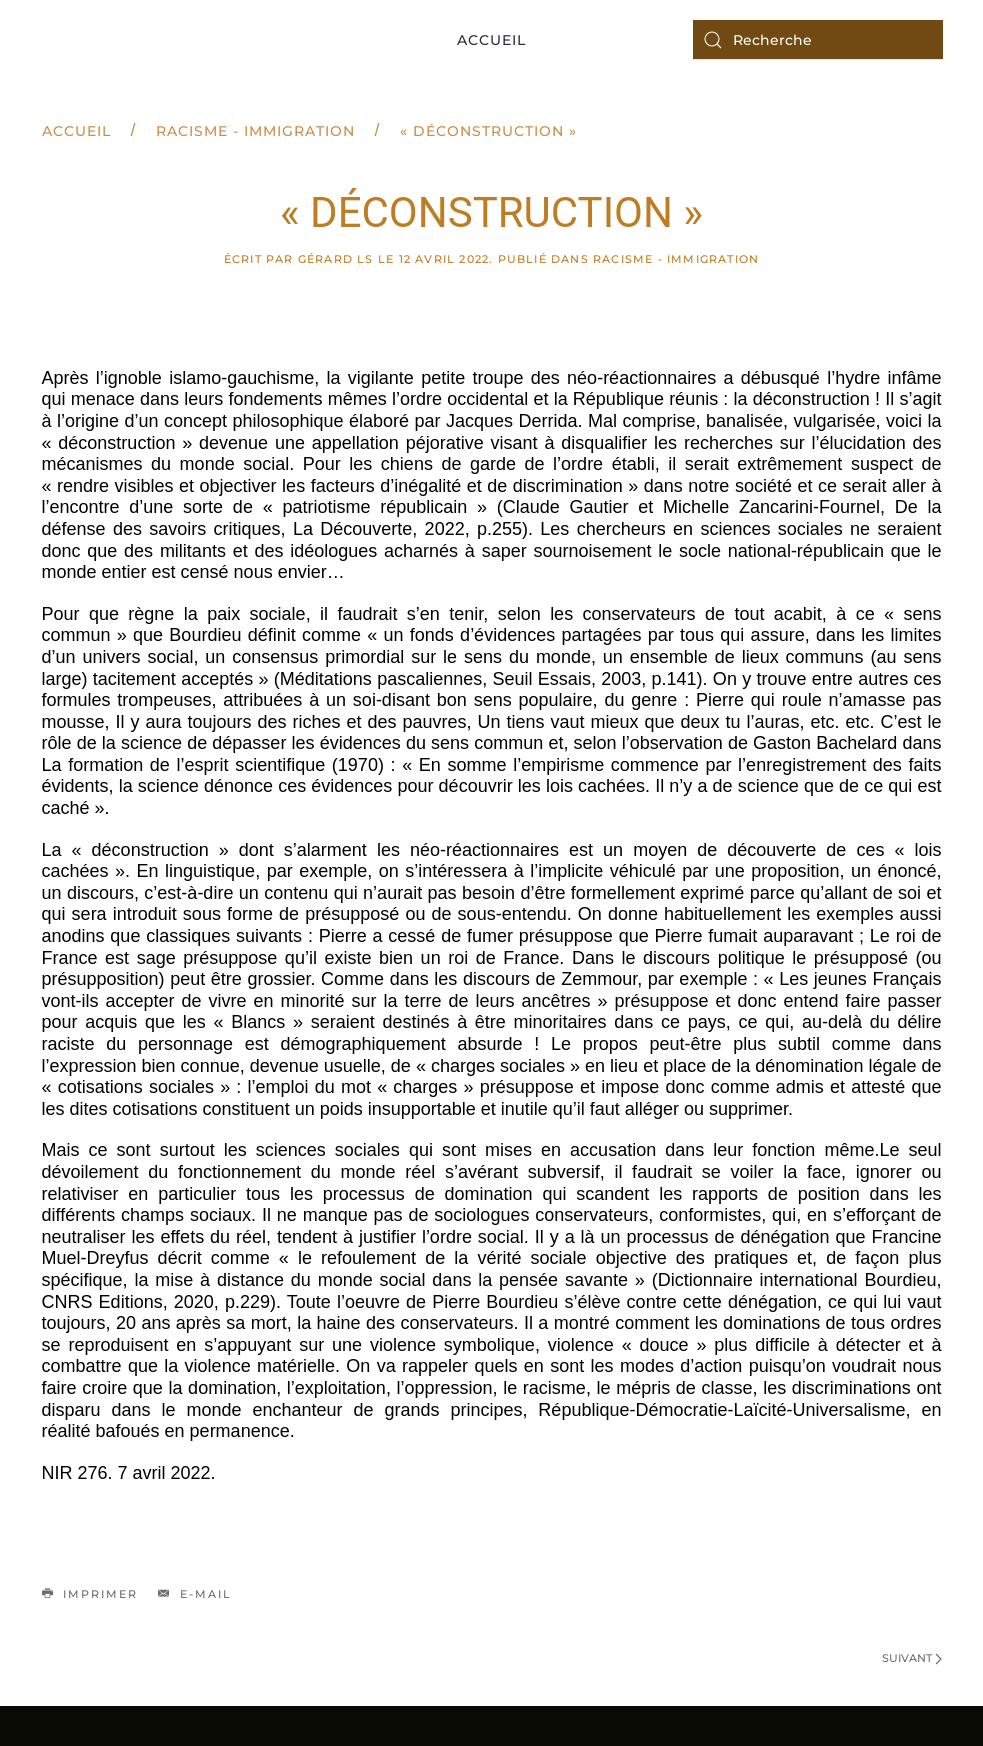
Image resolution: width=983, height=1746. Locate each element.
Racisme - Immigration (255, 131)
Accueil (491, 40)
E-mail (195, 1594)
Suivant (912, 1658)
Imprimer (90, 1594)
